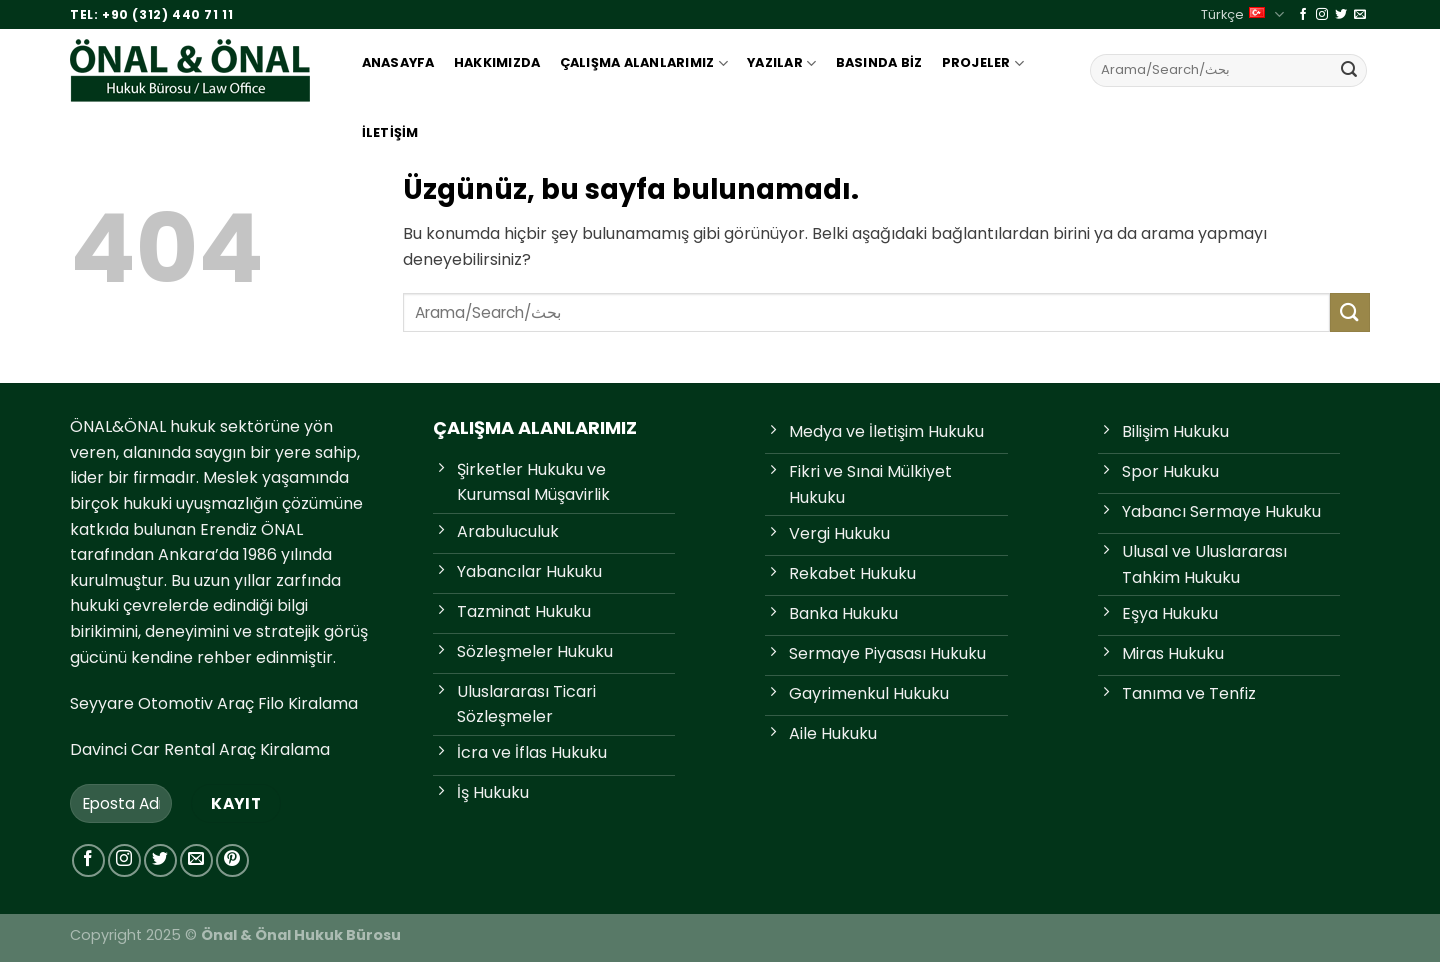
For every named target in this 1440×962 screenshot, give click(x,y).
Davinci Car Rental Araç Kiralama (200, 749)
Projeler (983, 63)
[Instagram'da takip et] (1322, 15)
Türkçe (1242, 14)
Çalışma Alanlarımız (644, 63)
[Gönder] (1349, 70)
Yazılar (781, 63)
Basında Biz (879, 62)
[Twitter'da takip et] (1341, 15)
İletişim (390, 132)
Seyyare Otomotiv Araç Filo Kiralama (214, 703)
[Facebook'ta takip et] (1303, 15)
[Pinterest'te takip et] (232, 860)
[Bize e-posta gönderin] (1360, 15)
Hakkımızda (497, 62)
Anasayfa (398, 62)
